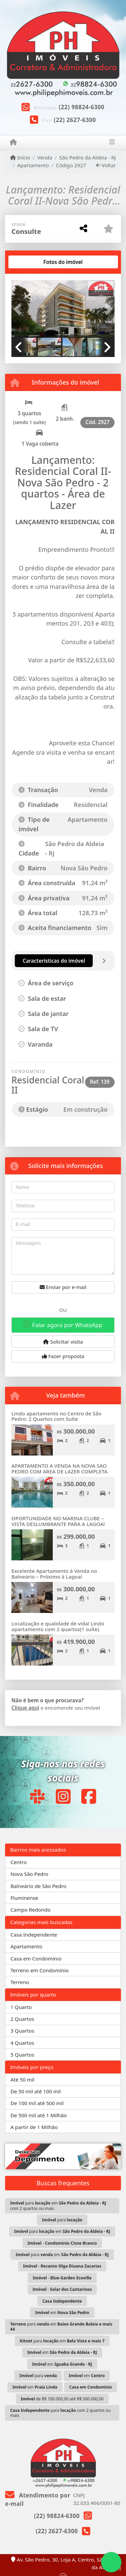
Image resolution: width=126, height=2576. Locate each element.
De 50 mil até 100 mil (35, 2091)
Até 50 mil (22, 2079)
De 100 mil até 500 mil (37, 2103)
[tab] (33, 262)
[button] (19, 309)
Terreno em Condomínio (39, 1970)
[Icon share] (37, 1796)
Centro (18, 1862)
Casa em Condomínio (35, 1958)
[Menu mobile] (13, 142)
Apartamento (33, 165)
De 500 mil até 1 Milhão (38, 2115)
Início (20, 157)
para (62, 2220)
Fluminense (24, 1897)
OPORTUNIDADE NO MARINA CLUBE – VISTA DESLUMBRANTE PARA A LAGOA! (58, 1521)
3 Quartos (22, 2030)
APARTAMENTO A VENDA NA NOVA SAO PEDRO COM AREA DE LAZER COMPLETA (59, 1468)
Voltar (106, 165)
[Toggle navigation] (112, 142)
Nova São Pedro (29, 1873)
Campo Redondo (30, 1909)
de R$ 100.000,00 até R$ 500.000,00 (62, 2399)
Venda (44, 157)
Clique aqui (25, 1707)
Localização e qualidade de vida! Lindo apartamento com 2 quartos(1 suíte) (57, 1626)
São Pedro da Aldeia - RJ (87, 157)
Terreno (19, 1982)
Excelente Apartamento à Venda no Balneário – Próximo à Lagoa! (54, 1573)
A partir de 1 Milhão (34, 2127)
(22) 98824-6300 (81, 107)
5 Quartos (22, 2054)
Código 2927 (71, 165)
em (62, 2312)
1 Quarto (21, 2007)
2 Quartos (22, 2018)
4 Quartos (22, 2042)
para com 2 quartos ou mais (60, 2412)
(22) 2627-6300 (75, 120)
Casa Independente (33, 1934)
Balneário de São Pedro (38, 1886)
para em (62, 2231)
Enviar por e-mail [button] (63, 1287)
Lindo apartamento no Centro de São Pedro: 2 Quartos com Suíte (56, 1416)
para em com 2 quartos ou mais (58, 2205)
